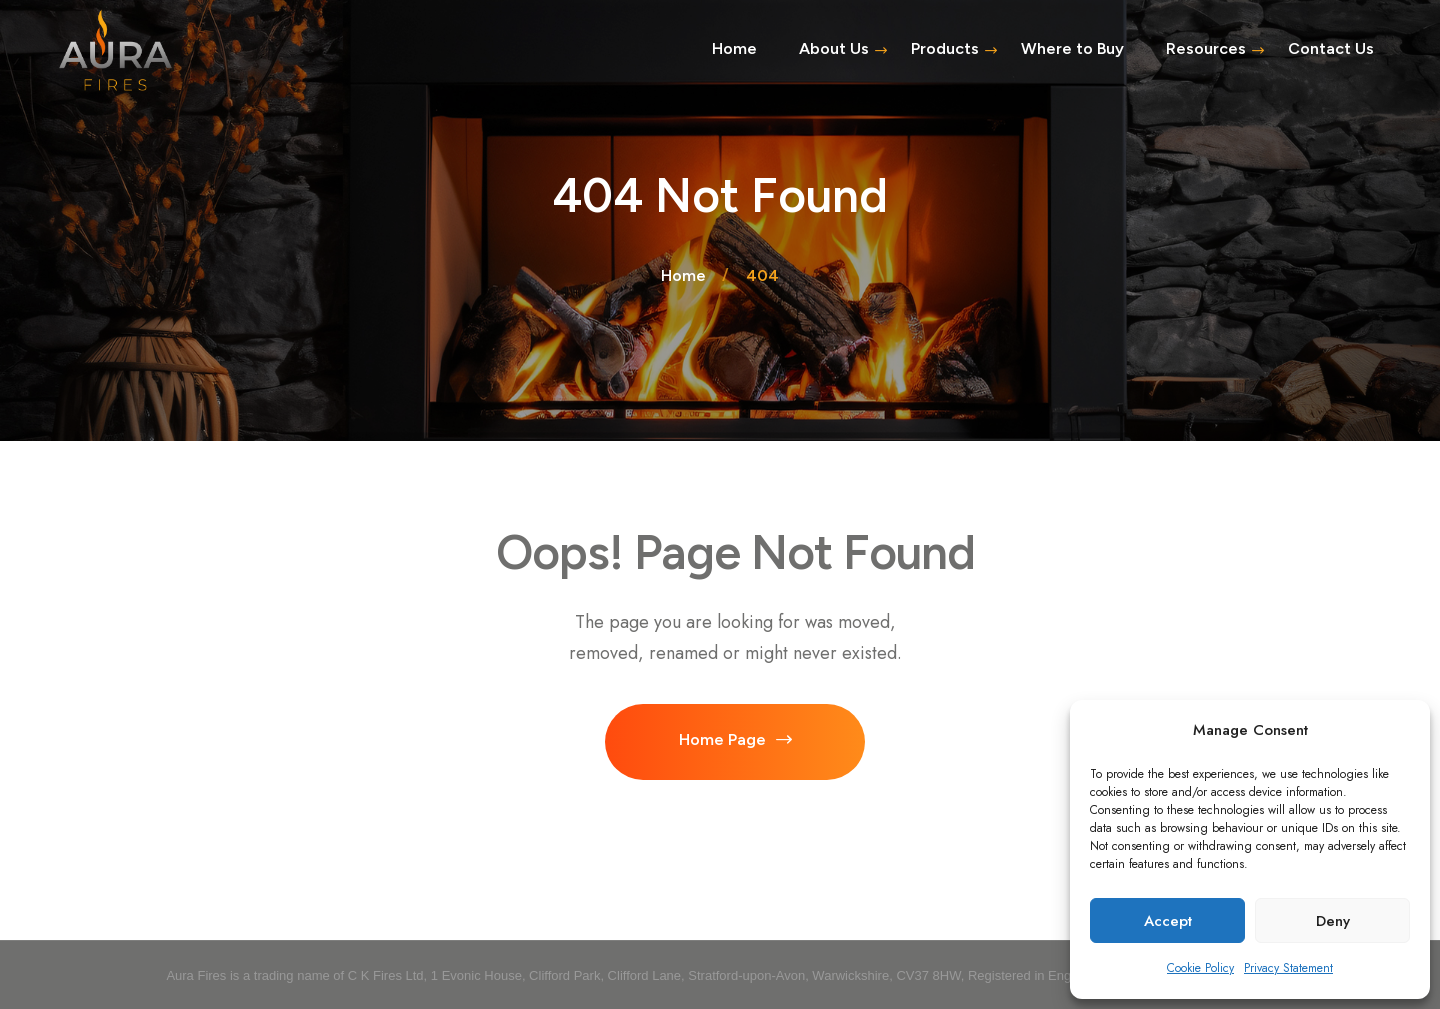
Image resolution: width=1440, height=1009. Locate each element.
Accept (1168, 921)
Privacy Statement (1288, 968)
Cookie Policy (1200, 968)
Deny (1333, 921)
